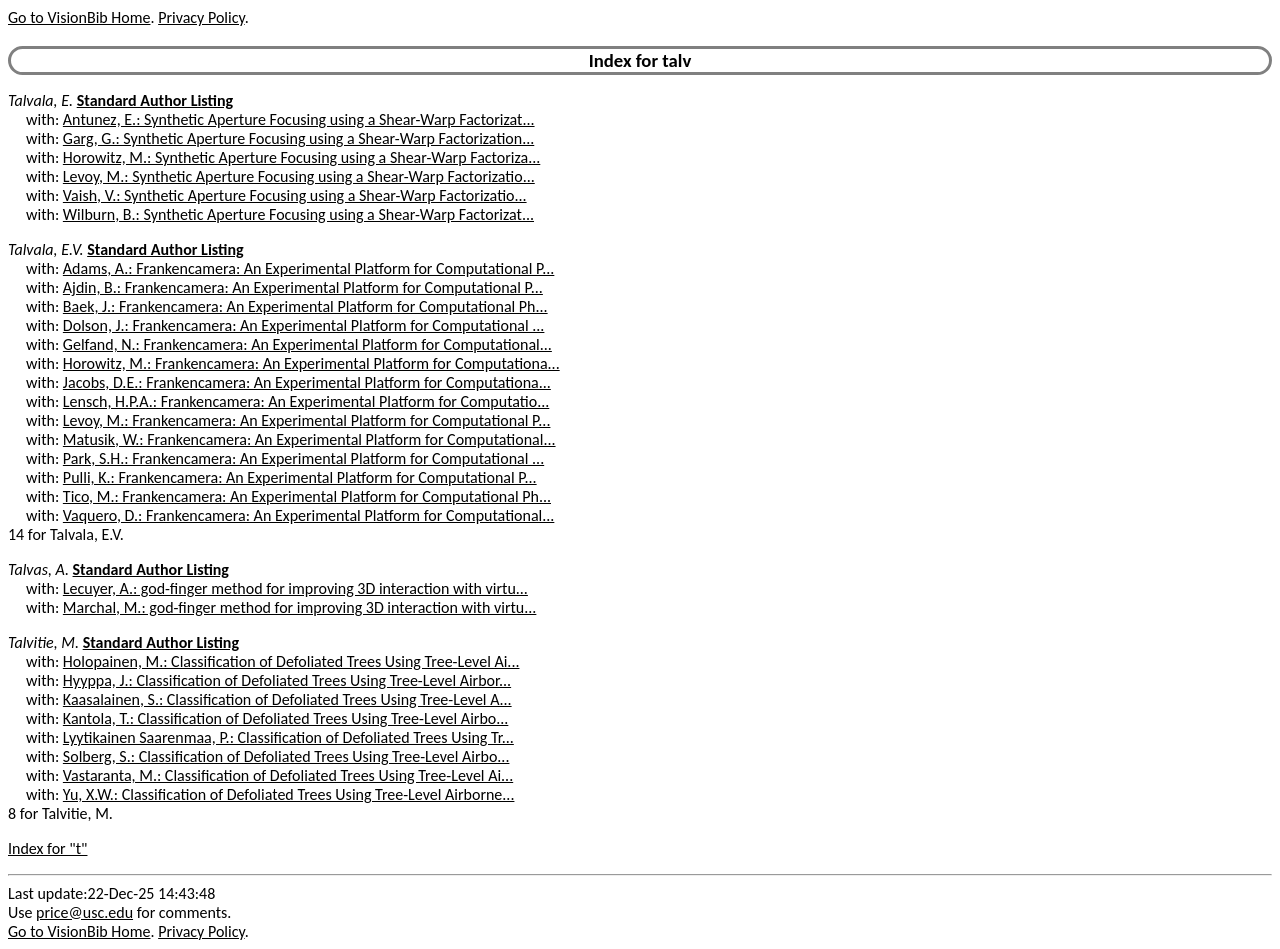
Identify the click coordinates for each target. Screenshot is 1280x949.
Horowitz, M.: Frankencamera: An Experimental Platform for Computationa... (311, 363)
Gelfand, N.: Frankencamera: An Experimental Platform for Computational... (307, 344)
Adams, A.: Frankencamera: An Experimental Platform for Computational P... (308, 268)
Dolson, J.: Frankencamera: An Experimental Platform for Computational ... (304, 325)
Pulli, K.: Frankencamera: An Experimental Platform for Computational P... (300, 477)
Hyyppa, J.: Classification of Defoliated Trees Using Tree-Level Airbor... (287, 680)
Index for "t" (47, 848)
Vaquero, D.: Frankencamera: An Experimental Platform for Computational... (308, 515)
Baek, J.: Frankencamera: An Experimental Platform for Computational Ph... (305, 306)
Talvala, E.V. (46, 249)
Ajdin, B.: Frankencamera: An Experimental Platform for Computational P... (303, 287)
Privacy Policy (201, 17)
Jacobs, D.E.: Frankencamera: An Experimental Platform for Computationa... (307, 382)
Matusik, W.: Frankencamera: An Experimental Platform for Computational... (309, 439)
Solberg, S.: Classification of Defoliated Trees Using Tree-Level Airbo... (286, 756)
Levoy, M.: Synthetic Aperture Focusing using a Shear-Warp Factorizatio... (299, 176)
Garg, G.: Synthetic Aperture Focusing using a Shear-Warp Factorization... (298, 138)
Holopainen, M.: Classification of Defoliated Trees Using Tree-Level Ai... (291, 661)
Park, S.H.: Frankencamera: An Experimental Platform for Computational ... (303, 458)
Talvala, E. (40, 100)
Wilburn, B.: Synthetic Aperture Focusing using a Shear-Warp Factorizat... (298, 214)
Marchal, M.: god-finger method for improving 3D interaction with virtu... (300, 607)
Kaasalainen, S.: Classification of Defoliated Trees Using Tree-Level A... (287, 699)
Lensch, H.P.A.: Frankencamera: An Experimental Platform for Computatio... (306, 401)
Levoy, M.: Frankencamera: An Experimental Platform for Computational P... (307, 420)
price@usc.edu (84, 912)
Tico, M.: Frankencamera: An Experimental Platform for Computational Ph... (307, 496)
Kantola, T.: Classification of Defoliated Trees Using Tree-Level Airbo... (285, 718)
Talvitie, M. (43, 642)
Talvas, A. (38, 569)
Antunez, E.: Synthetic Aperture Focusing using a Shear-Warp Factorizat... (299, 119)
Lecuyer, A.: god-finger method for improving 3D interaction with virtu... (295, 588)
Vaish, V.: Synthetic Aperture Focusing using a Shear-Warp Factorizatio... (295, 195)
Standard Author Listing (155, 100)
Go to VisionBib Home (79, 17)
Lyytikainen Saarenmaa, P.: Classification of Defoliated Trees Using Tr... (288, 737)
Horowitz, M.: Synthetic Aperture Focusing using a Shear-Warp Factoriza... (301, 157)
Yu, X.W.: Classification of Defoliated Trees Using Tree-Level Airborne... (289, 794)
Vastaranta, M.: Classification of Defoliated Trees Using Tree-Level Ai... (288, 775)
